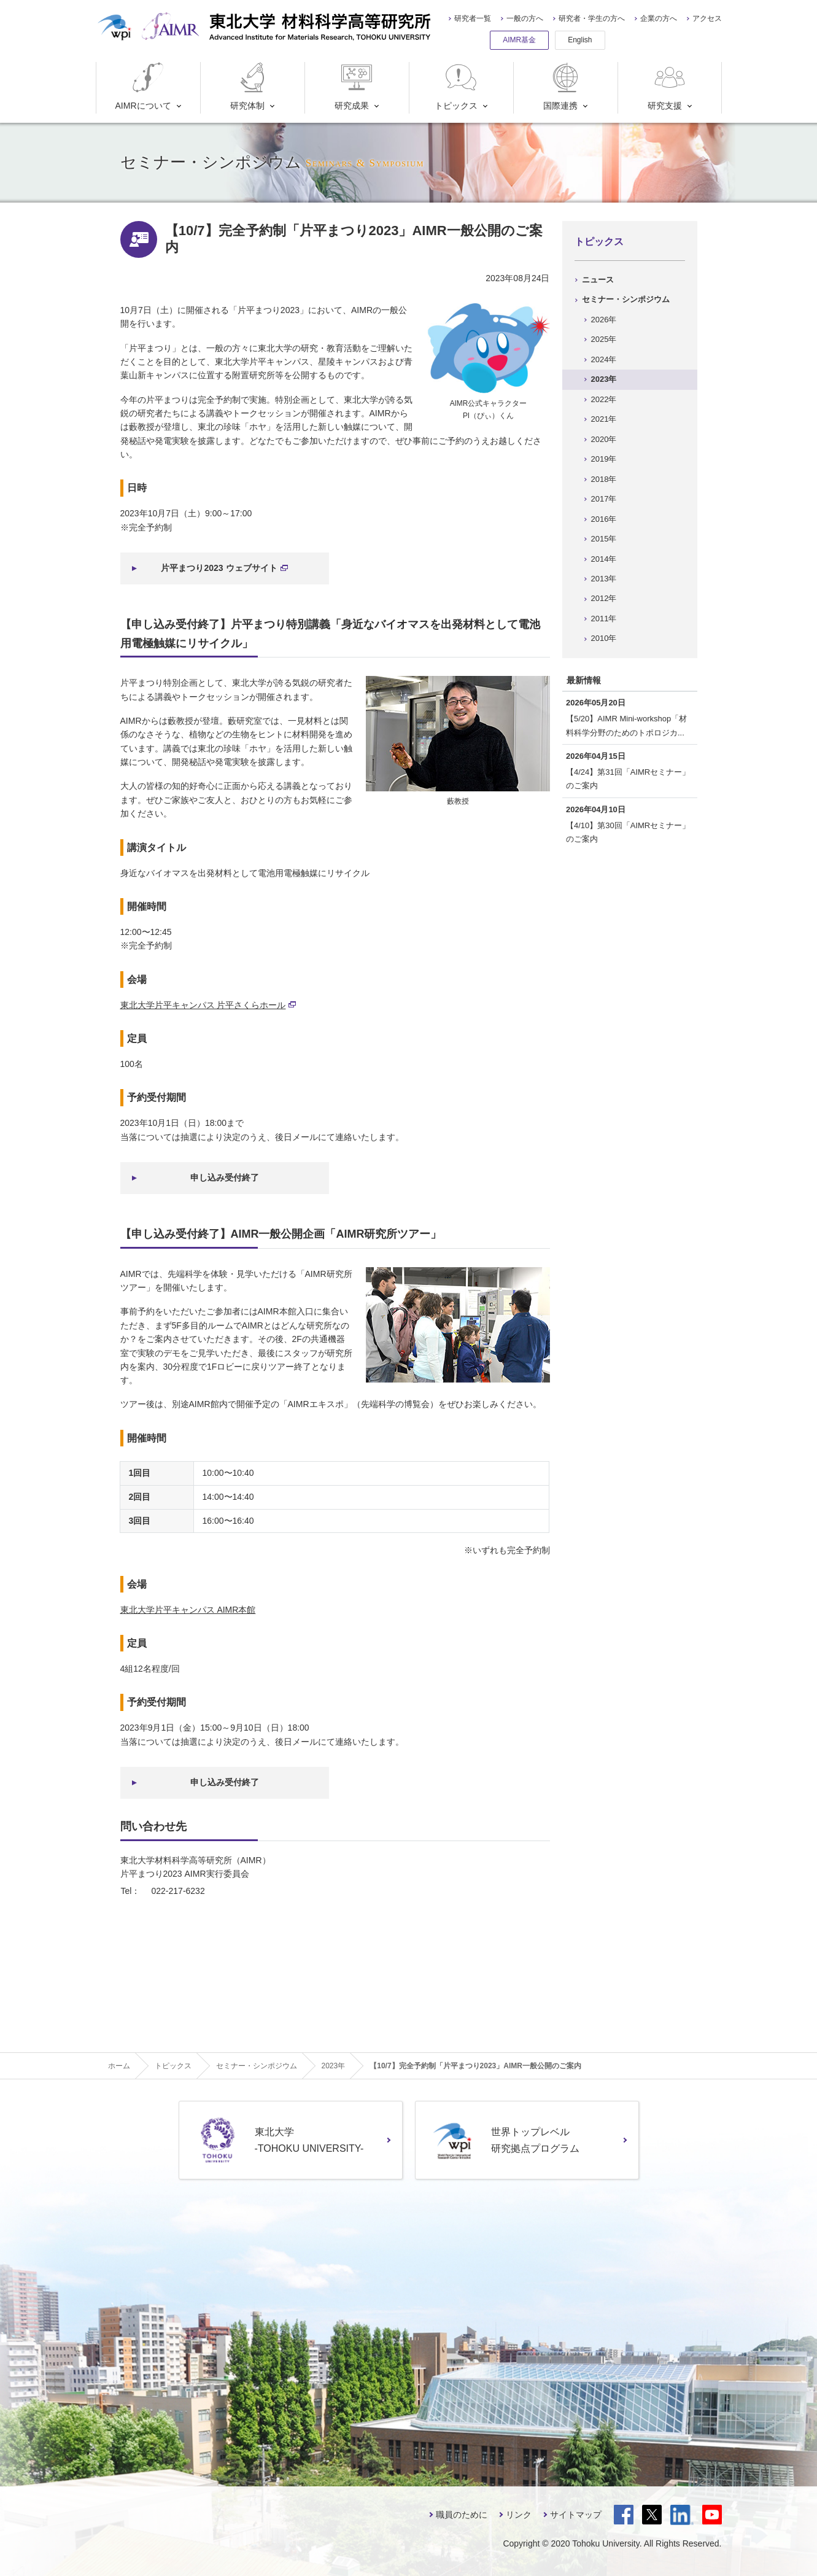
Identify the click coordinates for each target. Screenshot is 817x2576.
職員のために (461, 2515)
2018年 (604, 479)
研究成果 (354, 86)
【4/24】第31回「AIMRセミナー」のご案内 (628, 778)
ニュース (598, 279)
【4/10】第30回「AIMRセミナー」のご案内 (628, 832)
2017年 (604, 498)
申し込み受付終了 (224, 1177)
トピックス (457, 86)
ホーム (119, 2066)
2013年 (604, 578)
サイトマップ (576, 2515)
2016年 (604, 519)
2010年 (604, 638)
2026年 (604, 319)
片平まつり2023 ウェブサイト (224, 568)
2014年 (604, 559)
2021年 (604, 419)
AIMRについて (143, 86)
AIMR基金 (519, 40)
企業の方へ (658, 18)
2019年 (604, 459)
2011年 (604, 618)
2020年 (604, 439)
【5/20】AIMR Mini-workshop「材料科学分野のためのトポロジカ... (626, 725)
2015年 (604, 538)
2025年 (604, 339)
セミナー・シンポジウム (626, 299)
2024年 (604, 359)
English (580, 40)
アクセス (707, 18)
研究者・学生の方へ (592, 18)
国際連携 (563, 86)
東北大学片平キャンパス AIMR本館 (188, 1610)
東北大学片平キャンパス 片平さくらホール (208, 1005)
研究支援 (667, 86)
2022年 (604, 399)
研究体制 (250, 86)
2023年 (604, 379)
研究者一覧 (472, 18)
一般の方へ (524, 18)
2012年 (604, 598)
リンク (519, 2515)
